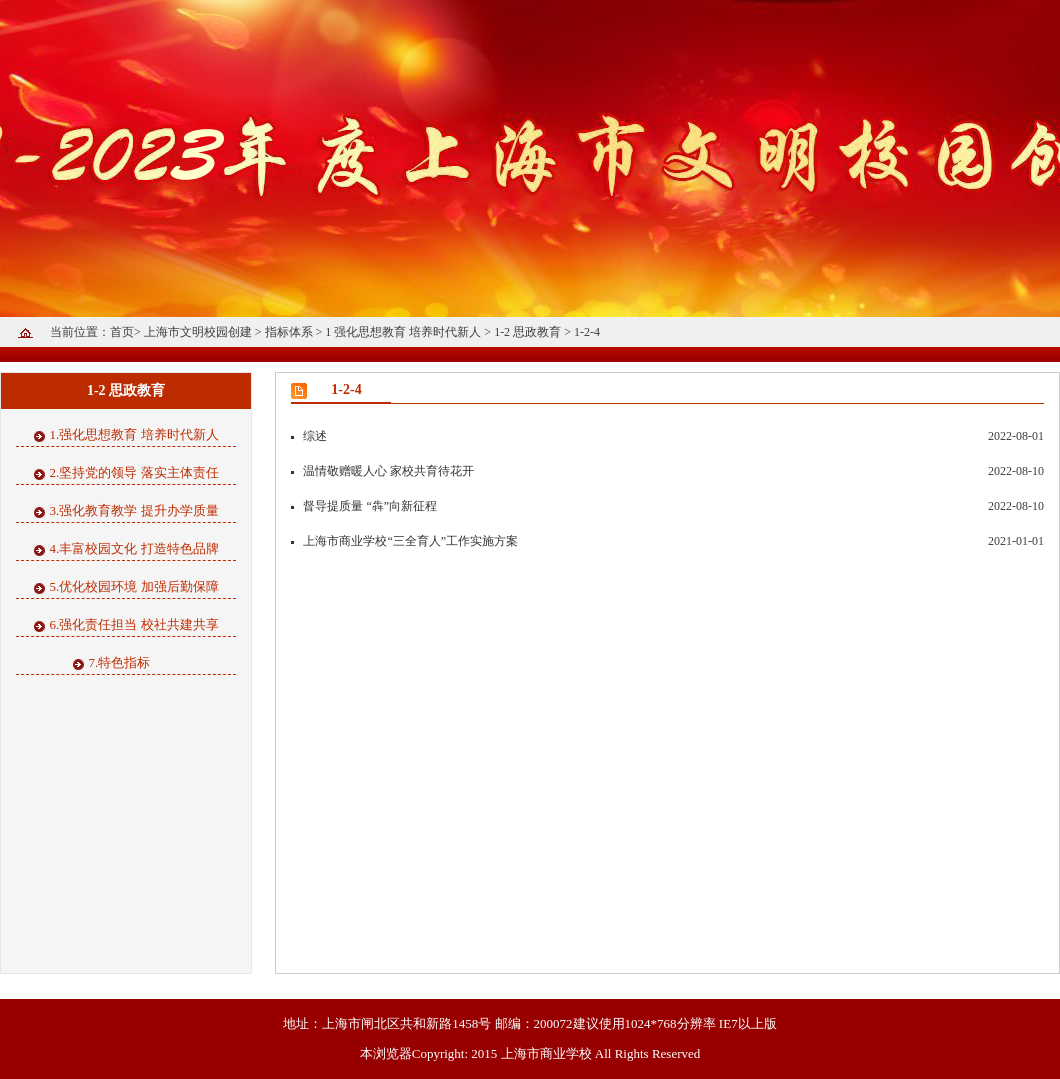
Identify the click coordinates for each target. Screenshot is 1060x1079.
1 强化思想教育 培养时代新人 (404, 332)
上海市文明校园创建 (199, 332)
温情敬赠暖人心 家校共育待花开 (382, 471)
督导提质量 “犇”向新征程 (364, 506)
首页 (122, 332)
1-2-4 (587, 332)
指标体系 (290, 332)
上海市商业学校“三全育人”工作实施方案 (404, 541)
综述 (309, 436)
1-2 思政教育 (529, 332)
